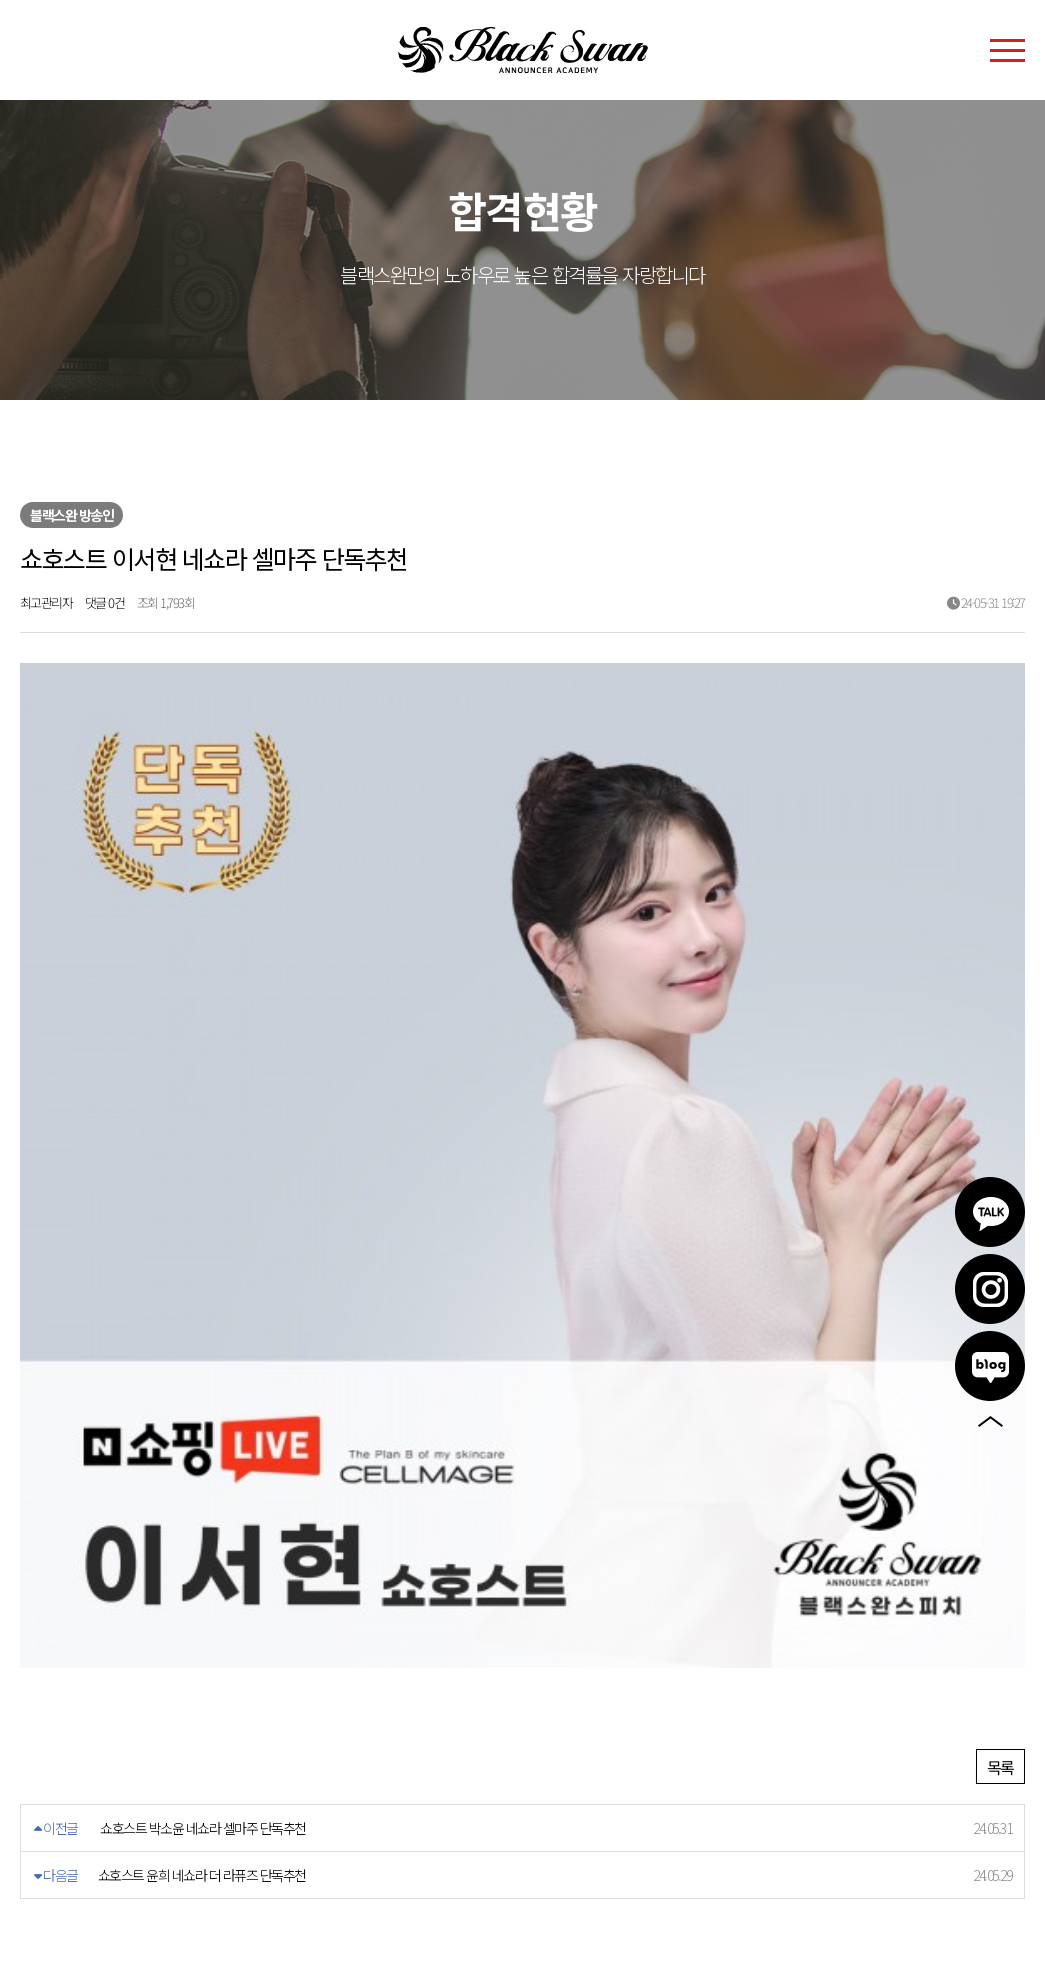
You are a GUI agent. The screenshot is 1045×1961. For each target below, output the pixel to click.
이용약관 (47, 1699)
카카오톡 (990, 1212)
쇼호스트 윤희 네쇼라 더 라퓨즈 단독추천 (202, 1470)
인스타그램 (990, 1289)
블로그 (990, 1366)
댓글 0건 (105, 602)
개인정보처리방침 (145, 1699)
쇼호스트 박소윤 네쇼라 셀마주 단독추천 (203, 1423)
